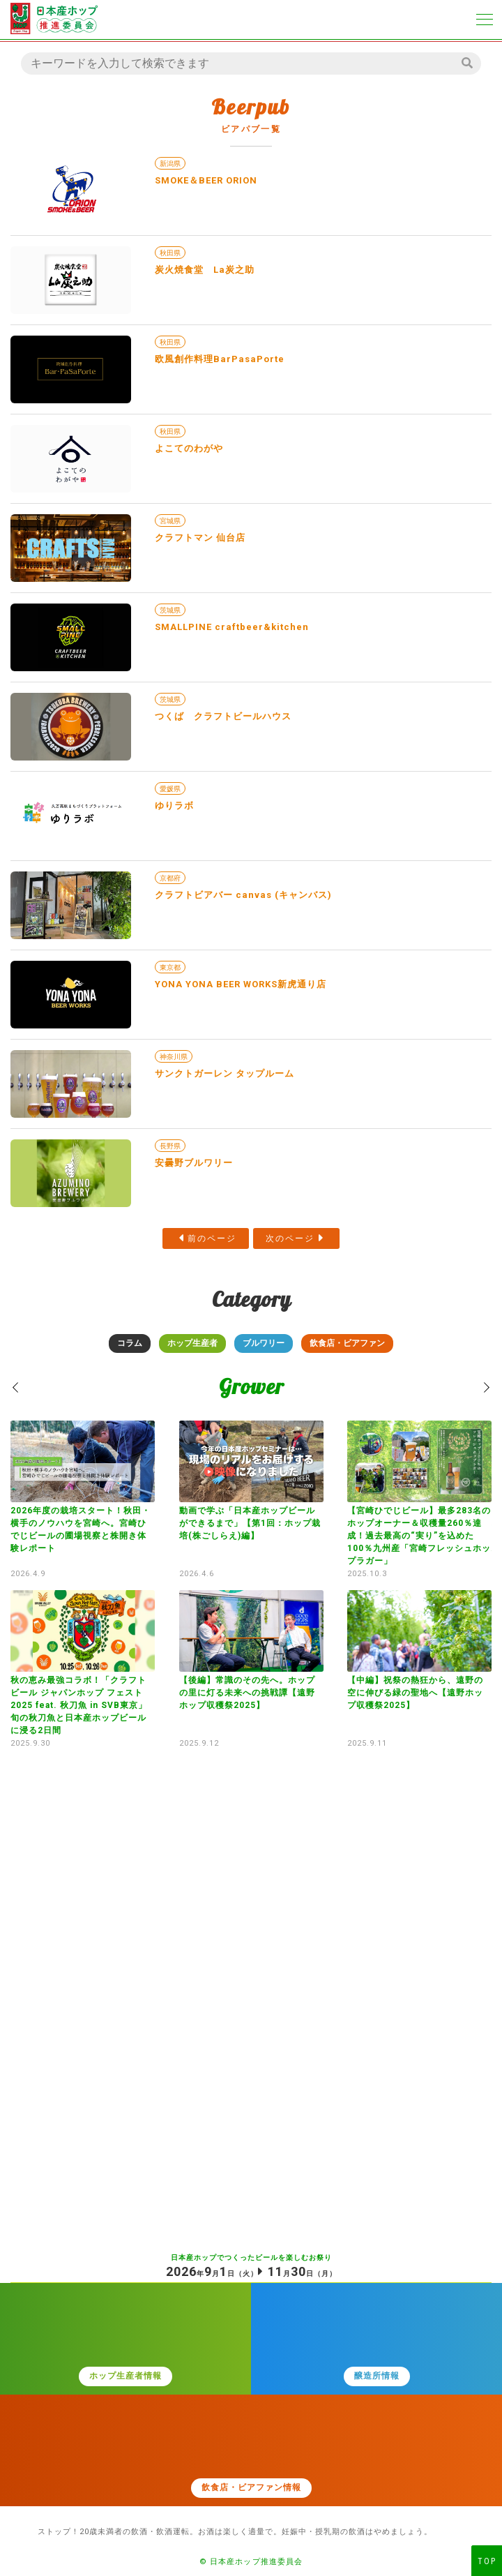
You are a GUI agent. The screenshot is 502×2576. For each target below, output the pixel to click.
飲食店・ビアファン (347, 1343)
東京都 (170, 967)
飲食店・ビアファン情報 (251, 2487)
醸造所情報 (377, 2376)
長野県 (170, 1146)
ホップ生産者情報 (125, 2376)
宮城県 (170, 521)
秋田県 (170, 253)
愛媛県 (170, 789)
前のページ (212, 1238)
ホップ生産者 (192, 1343)
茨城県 (170, 610)
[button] (15, 1387)
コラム (129, 1343)
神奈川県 (174, 1057)
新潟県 (170, 163)
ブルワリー (263, 1343)
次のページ (290, 1238)
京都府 (170, 878)
